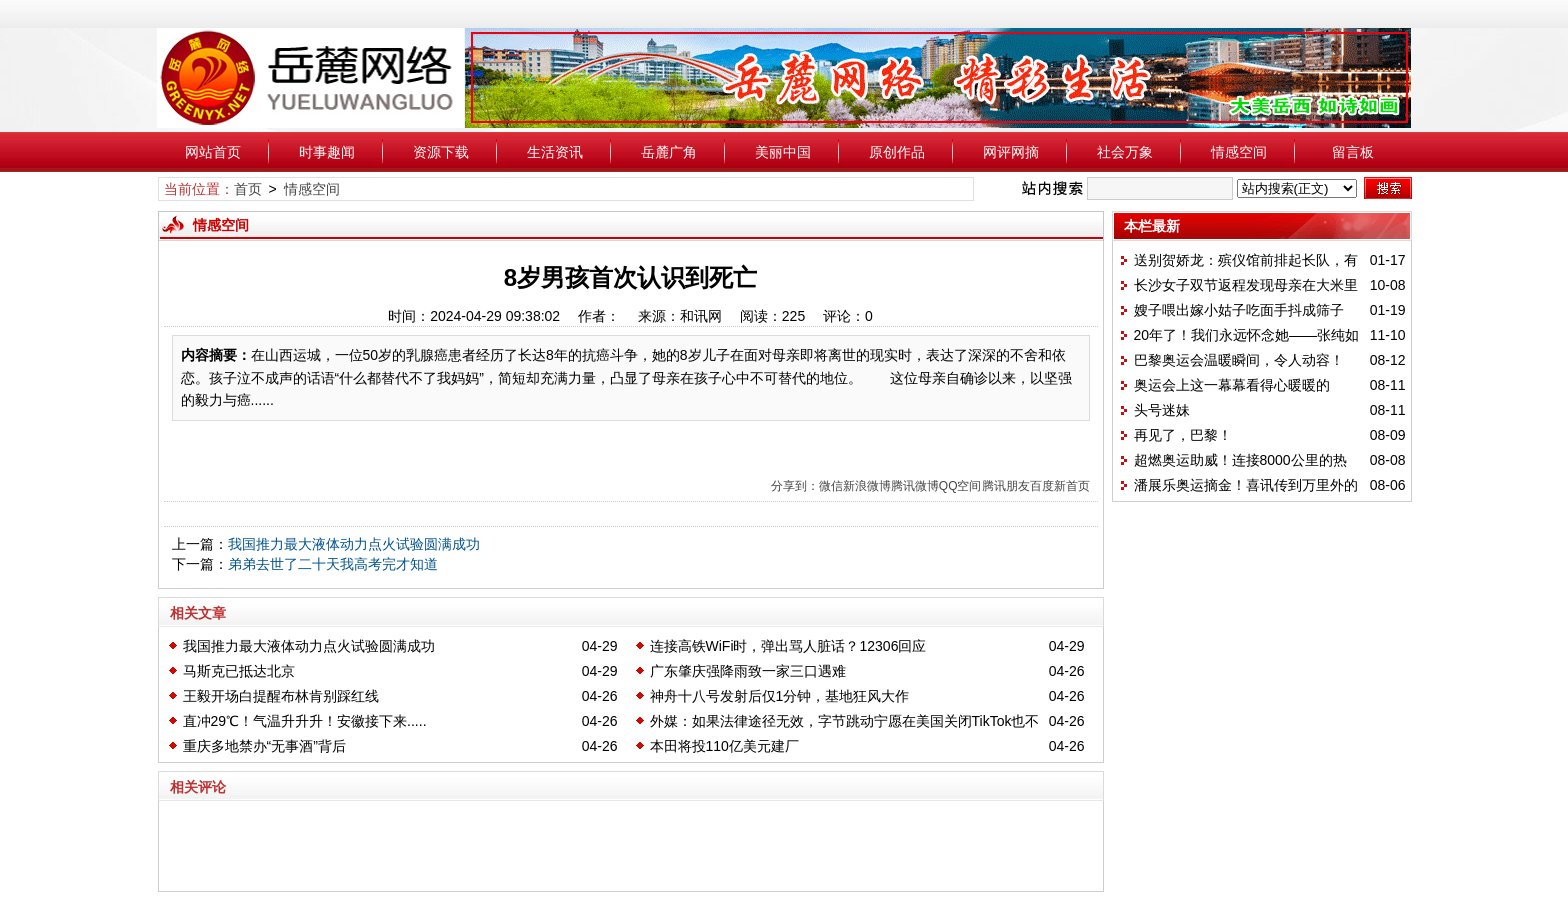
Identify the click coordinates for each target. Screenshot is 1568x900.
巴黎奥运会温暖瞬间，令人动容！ (1239, 360)
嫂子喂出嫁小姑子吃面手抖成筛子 (1239, 310)
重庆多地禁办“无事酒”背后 (264, 746)
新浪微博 (867, 486)
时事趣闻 (327, 152)
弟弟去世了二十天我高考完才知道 (333, 564)
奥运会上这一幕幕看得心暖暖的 (1232, 385)
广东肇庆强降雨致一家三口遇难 (748, 671)
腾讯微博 (915, 486)
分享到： (795, 486)
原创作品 (897, 152)
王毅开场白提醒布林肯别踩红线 (281, 696)
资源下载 (441, 152)
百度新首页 (1060, 486)
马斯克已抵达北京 (239, 671)
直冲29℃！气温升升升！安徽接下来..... (305, 721)
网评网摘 (1011, 152)
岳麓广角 (669, 152)
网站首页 (213, 152)
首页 (248, 189)
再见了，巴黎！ (1183, 435)
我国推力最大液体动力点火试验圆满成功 (354, 544)
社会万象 (1125, 152)
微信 (831, 486)
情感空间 (1239, 152)
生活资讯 (555, 152)
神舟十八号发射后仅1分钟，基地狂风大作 (780, 696)
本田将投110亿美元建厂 (724, 746)
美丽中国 (783, 152)
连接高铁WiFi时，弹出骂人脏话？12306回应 (788, 646)
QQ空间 (960, 486)
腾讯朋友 (1006, 486)
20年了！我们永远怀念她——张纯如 (1247, 335)
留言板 (1353, 152)
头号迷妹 (1162, 410)
